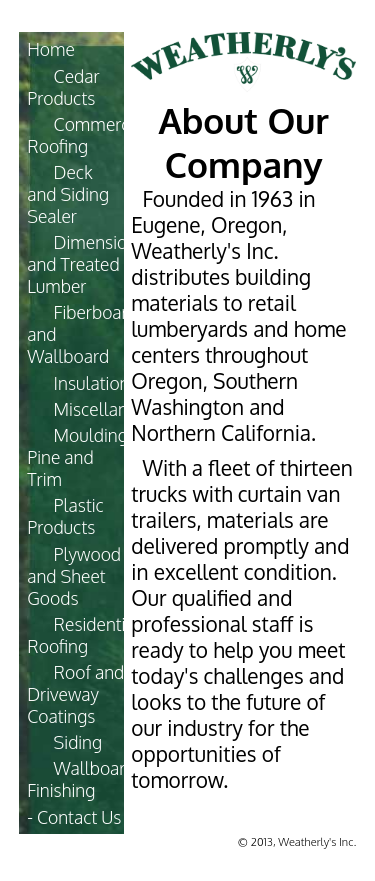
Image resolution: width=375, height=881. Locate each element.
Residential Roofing (83, 635)
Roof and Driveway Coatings (75, 694)
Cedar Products (63, 87)
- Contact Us (74, 817)
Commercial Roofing (87, 135)
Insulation (92, 383)
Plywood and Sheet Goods (74, 576)
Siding (78, 742)
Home (51, 49)
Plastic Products (65, 516)
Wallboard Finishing (81, 779)
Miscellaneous (109, 409)
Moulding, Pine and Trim (79, 457)
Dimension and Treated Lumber (82, 264)
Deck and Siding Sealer (68, 194)
